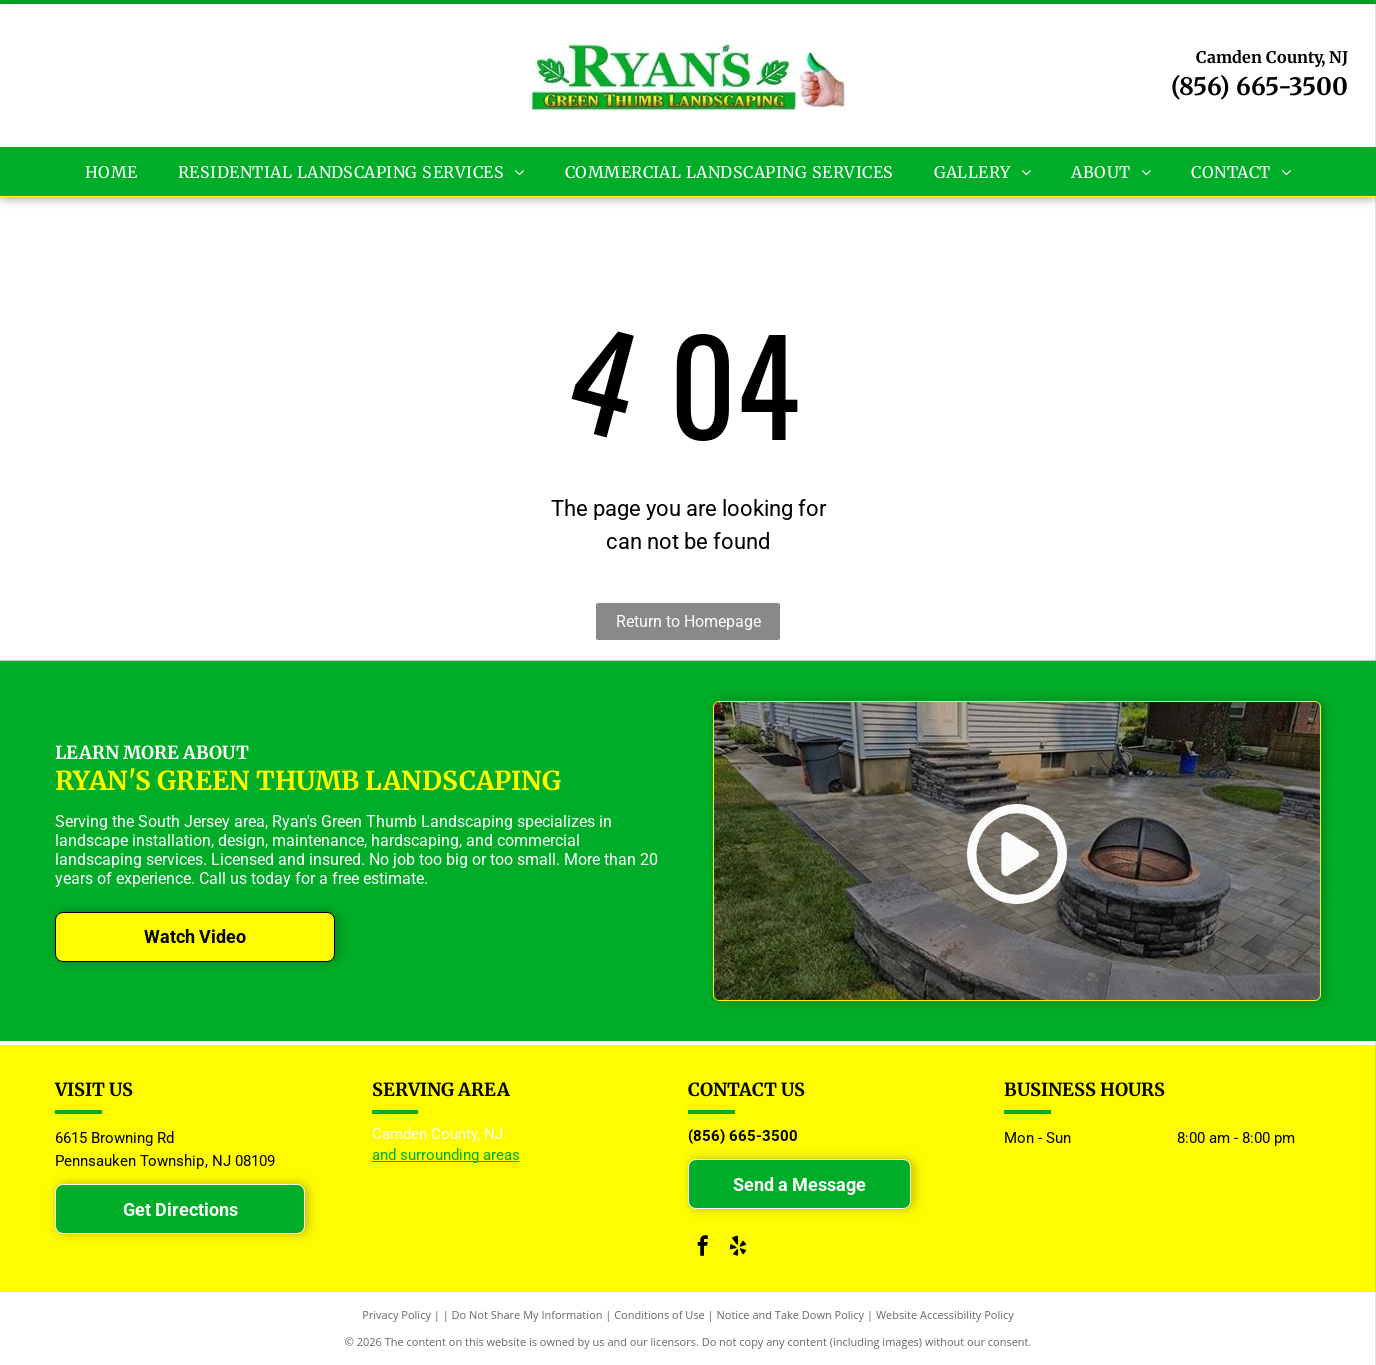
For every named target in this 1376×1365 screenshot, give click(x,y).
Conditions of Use (659, 1314)
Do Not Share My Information (527, 1314)
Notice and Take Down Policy (791, 1314)
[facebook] (703, 1248)
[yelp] (738, 1248)
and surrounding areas (446, 1155)
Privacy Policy (396, 1314)
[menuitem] (111, 171)
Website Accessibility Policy (945, 1314)
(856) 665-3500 (1259, 86)
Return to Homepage (688, 621)
